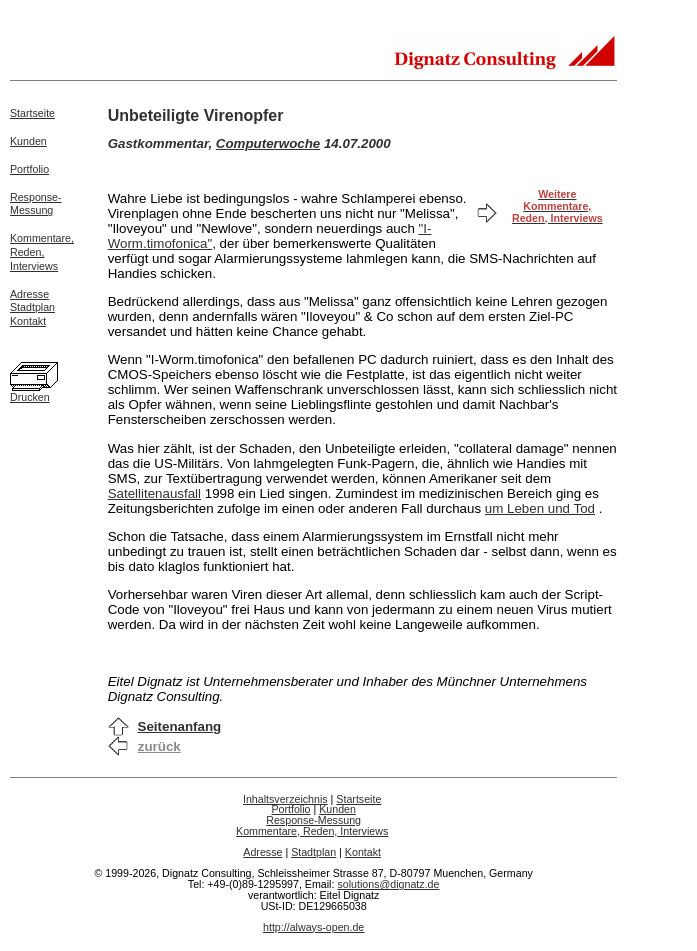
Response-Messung (36, 204)
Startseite (32, 113)
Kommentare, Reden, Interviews (312, 831)
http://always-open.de (313, 927)
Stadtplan (32, 307)
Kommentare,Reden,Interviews (42, 252)
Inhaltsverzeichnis (285, 799)
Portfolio (29, 169)
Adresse (29, 294)
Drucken (30, 397)
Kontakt (28, 321)
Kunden (28, 141)
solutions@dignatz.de (388, 884)
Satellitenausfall (154, 493)
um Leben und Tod (540, 508)
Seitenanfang (180, 726)
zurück (159, 746)
